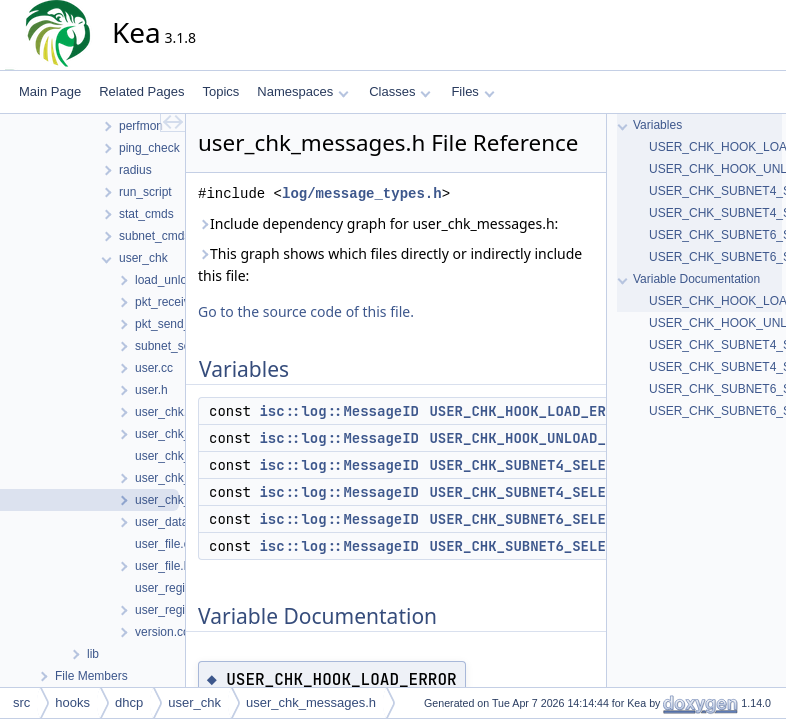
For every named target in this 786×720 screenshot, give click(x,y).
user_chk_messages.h (311, 702)
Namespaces (302, 91)
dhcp (129, 702)
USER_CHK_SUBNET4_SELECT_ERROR (551, 465)
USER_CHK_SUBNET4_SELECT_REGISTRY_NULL (584, 492)
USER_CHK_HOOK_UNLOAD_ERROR (538, 438)
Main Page (50, 91)
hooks (72, 702)
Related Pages (141, 91)
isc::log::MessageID (339, 411)
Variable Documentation (696, 279)
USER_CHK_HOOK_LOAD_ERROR (530, 411)
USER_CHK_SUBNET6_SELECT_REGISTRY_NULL (584, 546)
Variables (657, 125)
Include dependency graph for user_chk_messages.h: (378, 223)
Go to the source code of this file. (306, 311)
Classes (400, 91)
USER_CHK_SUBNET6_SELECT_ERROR (551, 519)
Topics (220, 91)
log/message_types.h (362, 193)
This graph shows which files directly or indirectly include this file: (390, 264)
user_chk (194, 702)
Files (472, 91)
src (21, 702)
